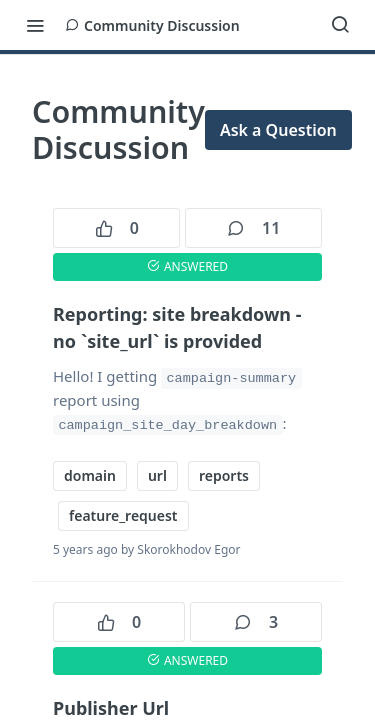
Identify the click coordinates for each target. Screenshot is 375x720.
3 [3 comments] (256, 622)
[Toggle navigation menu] (35, 25)
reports (224, 475)
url (157, 475)
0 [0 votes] (117, 228)
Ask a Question (278, 130)
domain (90, 475)
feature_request (123, 515)
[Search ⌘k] (340, 25)
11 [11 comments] (253, 228)
